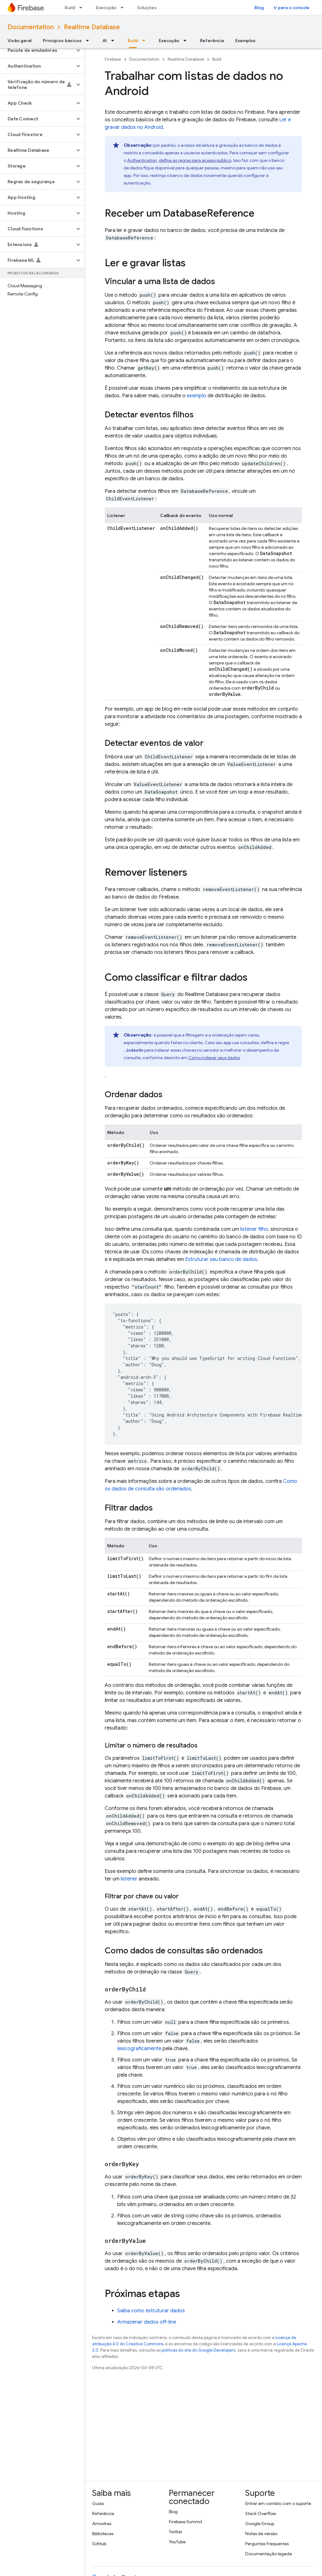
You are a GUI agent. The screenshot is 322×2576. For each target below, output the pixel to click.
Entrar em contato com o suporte (278, 2503)
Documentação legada (268, 2554)
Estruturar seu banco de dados (221, 1259)
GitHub (99, 2543)
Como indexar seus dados (214, 1057)
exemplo (196, 396)
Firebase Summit (185, 2521)
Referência (212, 40)
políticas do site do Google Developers (198, 2350)
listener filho (254, 1229)
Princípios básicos (62, 40)
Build (70, 7)
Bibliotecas (103, 2533)
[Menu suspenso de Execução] (123, 7)
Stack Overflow (260, 2513)
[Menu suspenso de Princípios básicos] (89, 40)
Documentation (31, 27)
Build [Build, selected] (133, 40)
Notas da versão (261, 2533)
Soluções (147, 7)
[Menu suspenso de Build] (82, 7)
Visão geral (19, 40)
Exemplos (245, 40)
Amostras (101, 2523)
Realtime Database (92, 27)
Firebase (113, 59)
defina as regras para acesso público (195, 160)
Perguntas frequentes (267, 2543)
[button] (37, 50)
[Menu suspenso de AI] (114, 40)
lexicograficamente (139, 2048)
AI (105, 40)
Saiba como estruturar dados (151, 2311)
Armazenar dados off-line (146, 2322)
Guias (98, 2503)
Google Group (259, 2523)
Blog (259, 7)
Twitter (175, 2532)
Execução (106, 7)
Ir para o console (291, 7)
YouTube (177, 2542)
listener (129, 1879)
